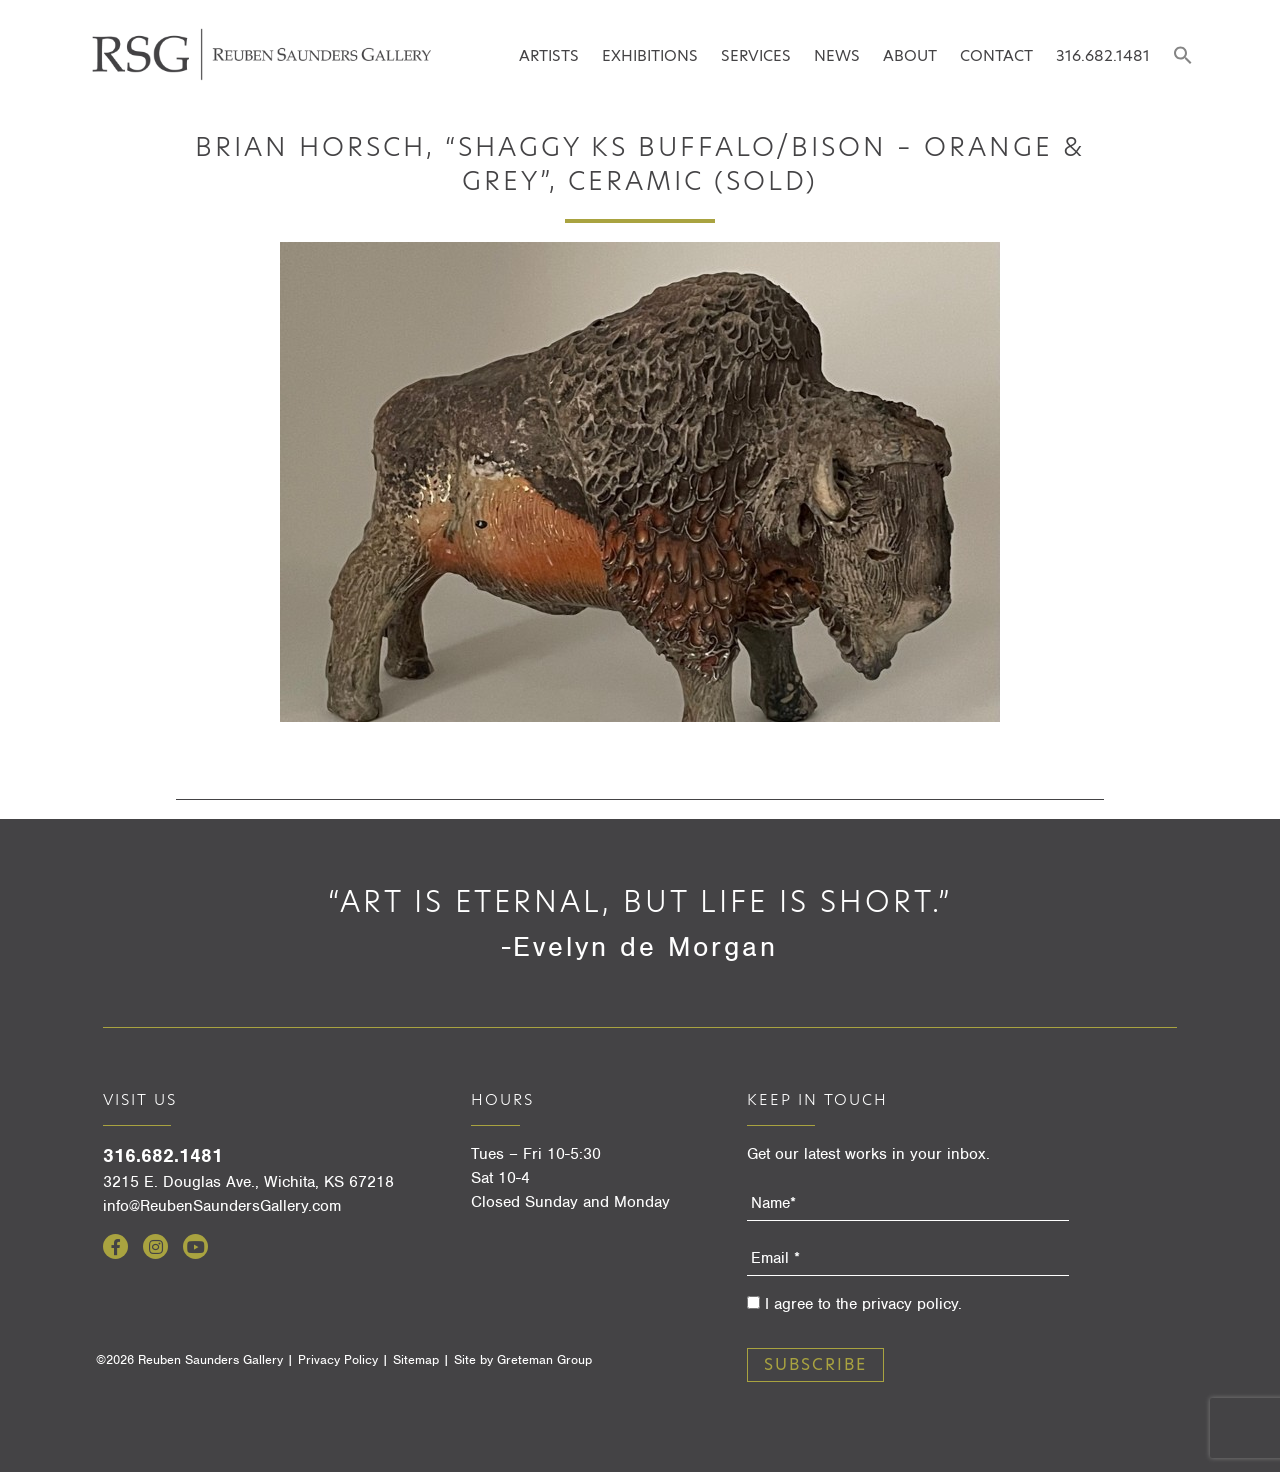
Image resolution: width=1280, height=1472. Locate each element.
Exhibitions (650, 55)
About (910, 55)
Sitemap (416, 1359)
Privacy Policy (338, 1359)
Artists (549, 55)
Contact (996, 55)
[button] (1182, 56)
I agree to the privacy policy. (863, 1304)
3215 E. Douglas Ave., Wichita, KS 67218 (248, 1182)
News (837, 55)
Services (756, 55)
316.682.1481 (1103, 55)
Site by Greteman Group (523, 1359)
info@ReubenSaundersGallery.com (222, 1206)
